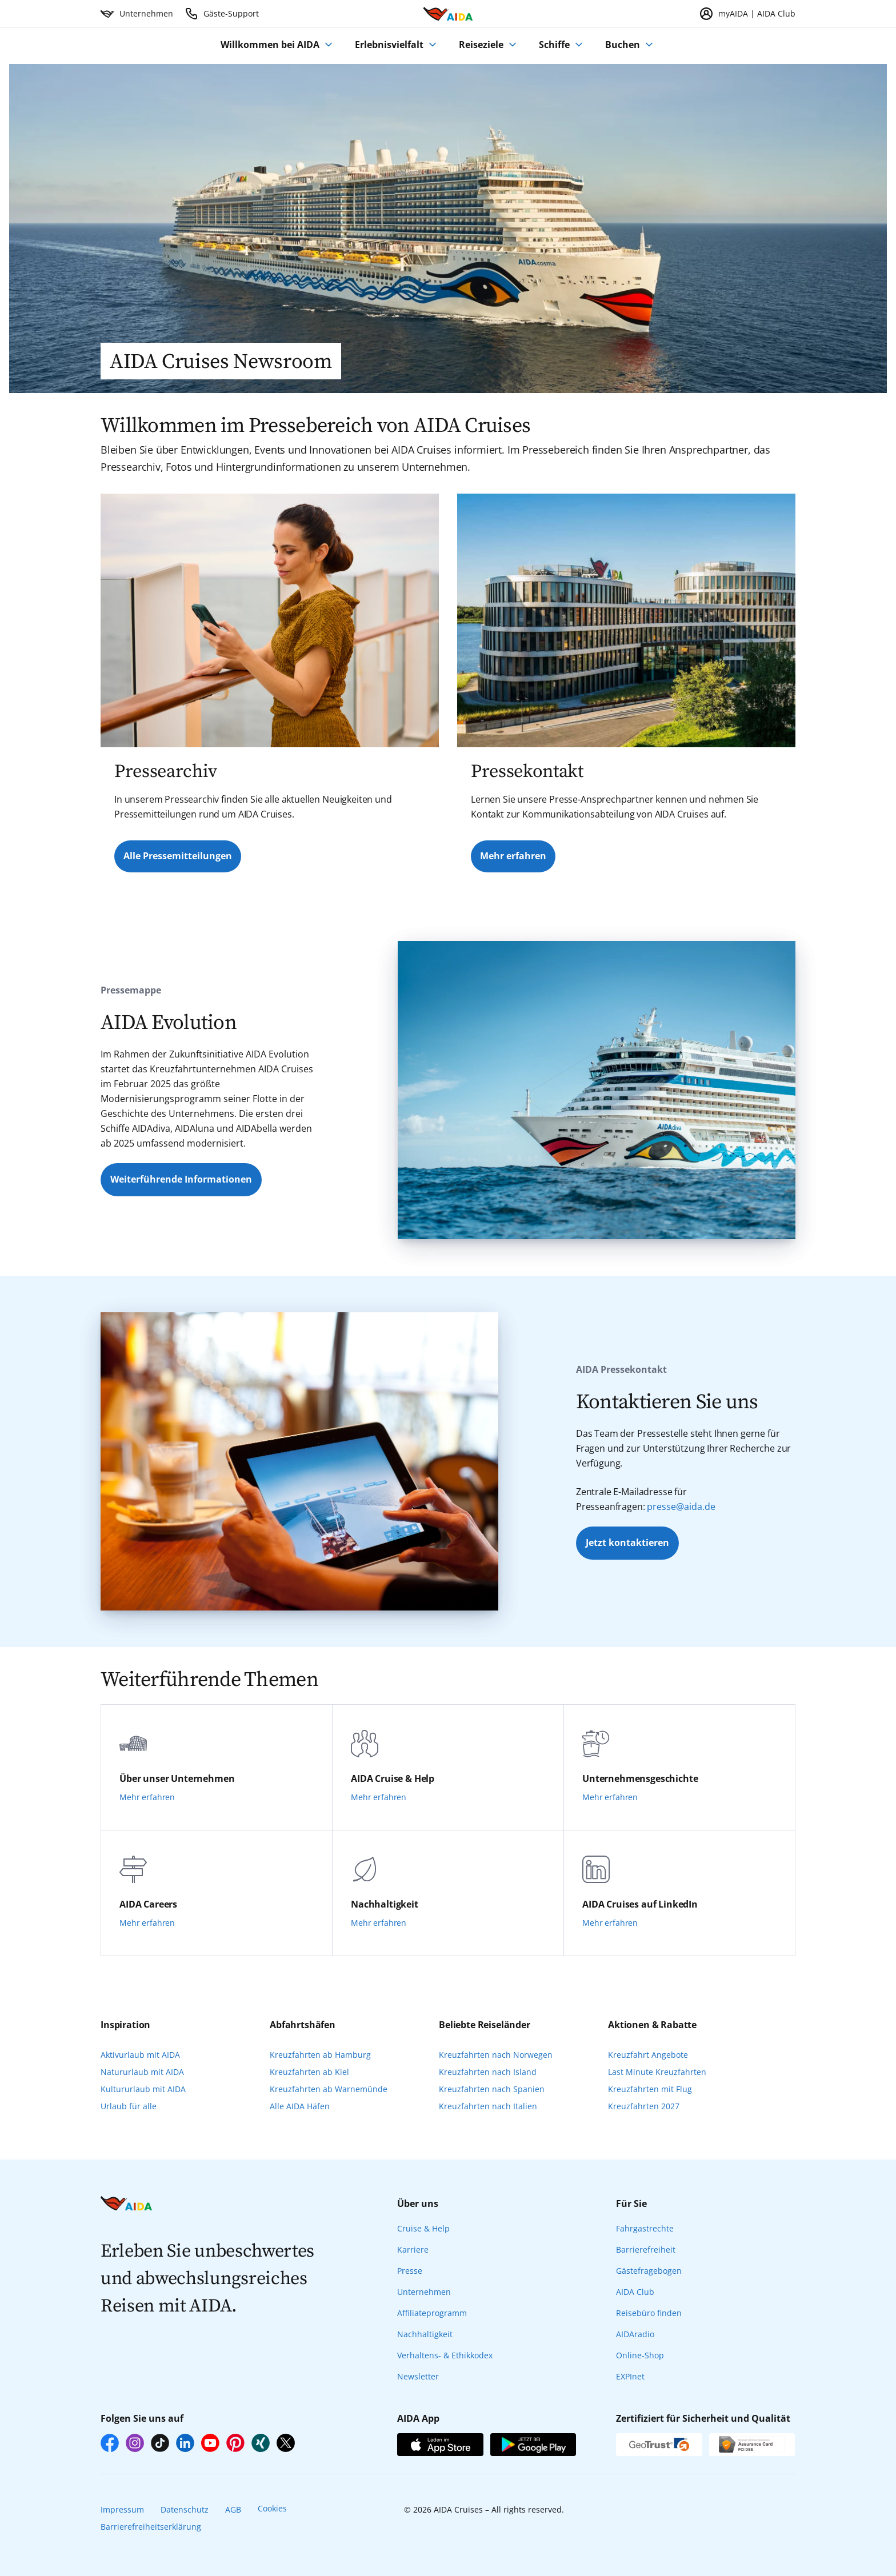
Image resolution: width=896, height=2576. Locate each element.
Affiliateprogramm (432, 2312)
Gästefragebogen (649, 2270)
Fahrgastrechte (645, 2228)
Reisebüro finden (649, 2312)
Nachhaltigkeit (425, 2334)
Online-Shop (640, 2355)
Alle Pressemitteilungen (177, 856)
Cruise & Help (423, 2228)
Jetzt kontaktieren (627, 1542)
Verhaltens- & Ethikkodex (445, 2355)
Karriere (413, 2249)
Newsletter (418, 2376)
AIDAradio (635, 2334)
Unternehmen (424, 2291)
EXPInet (630, 2376)
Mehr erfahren (513, 856)
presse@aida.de (681, 1506)
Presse (409, 2270)
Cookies (272, 2508)
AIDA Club (635, 2291)
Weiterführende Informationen (181, 1179)
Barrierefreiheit (645, 2249)
